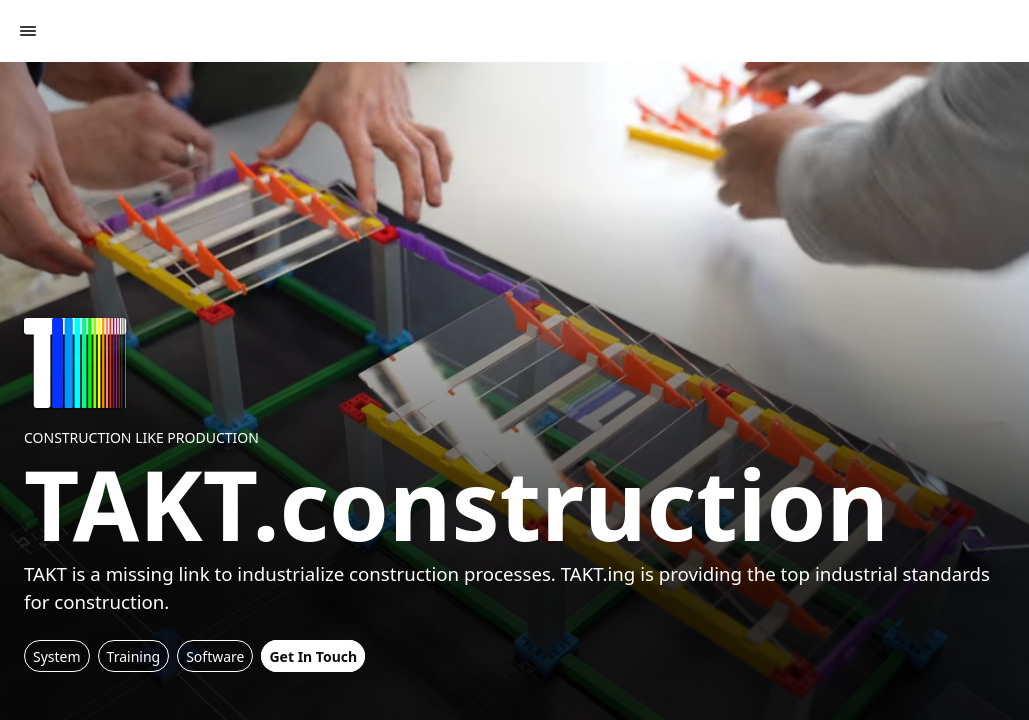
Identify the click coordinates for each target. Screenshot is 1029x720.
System (57, 656)
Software (215, 656)
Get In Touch (313, 656)
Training (134, 656)
